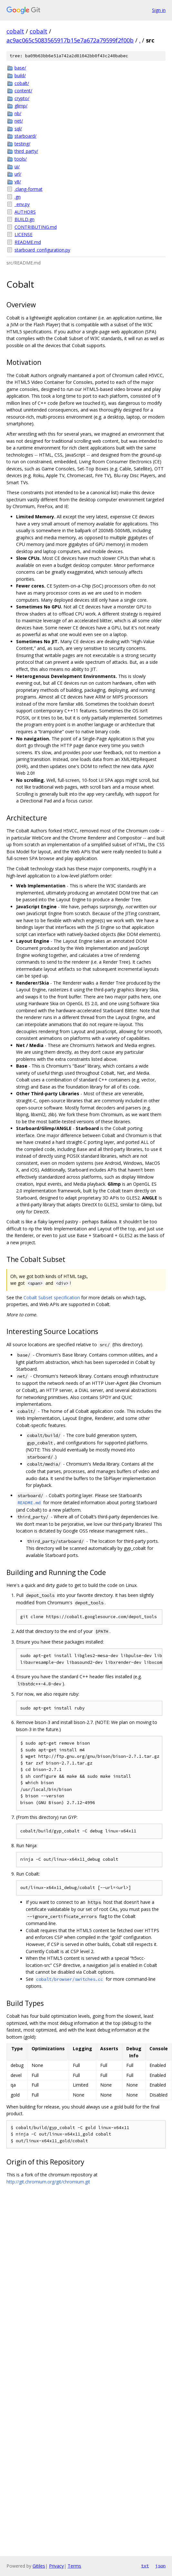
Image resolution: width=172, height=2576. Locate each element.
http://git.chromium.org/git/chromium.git (48, 2182)
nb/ (17, 113)
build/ (20, 75)
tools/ (20, 159)
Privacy (56, 2566)
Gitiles (39, 2566)
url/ (17, 174)
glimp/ (20, 106)
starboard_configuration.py (42, 250)
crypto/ (21, 98)
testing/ (22, 144)
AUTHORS (25, 212)
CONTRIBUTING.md (35, 227)
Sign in (159, 10)
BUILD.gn (24, 219)
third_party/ (26, 151)
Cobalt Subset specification (52, 1297)
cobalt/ (21, 83)
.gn (17, 197)
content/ (23, 91)
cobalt (15, 31)
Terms (74, 2566)
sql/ (18, 128)
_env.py (22, 204)
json (160, 2566)
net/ (18, 121)
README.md (27, 242)
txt (145, 2566)
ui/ (17, 166)
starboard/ (25, 136)
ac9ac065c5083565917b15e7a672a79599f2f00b (70, 40)
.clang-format (28, 189)
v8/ (17, 182)
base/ (20, 68)
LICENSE (23, 234)
